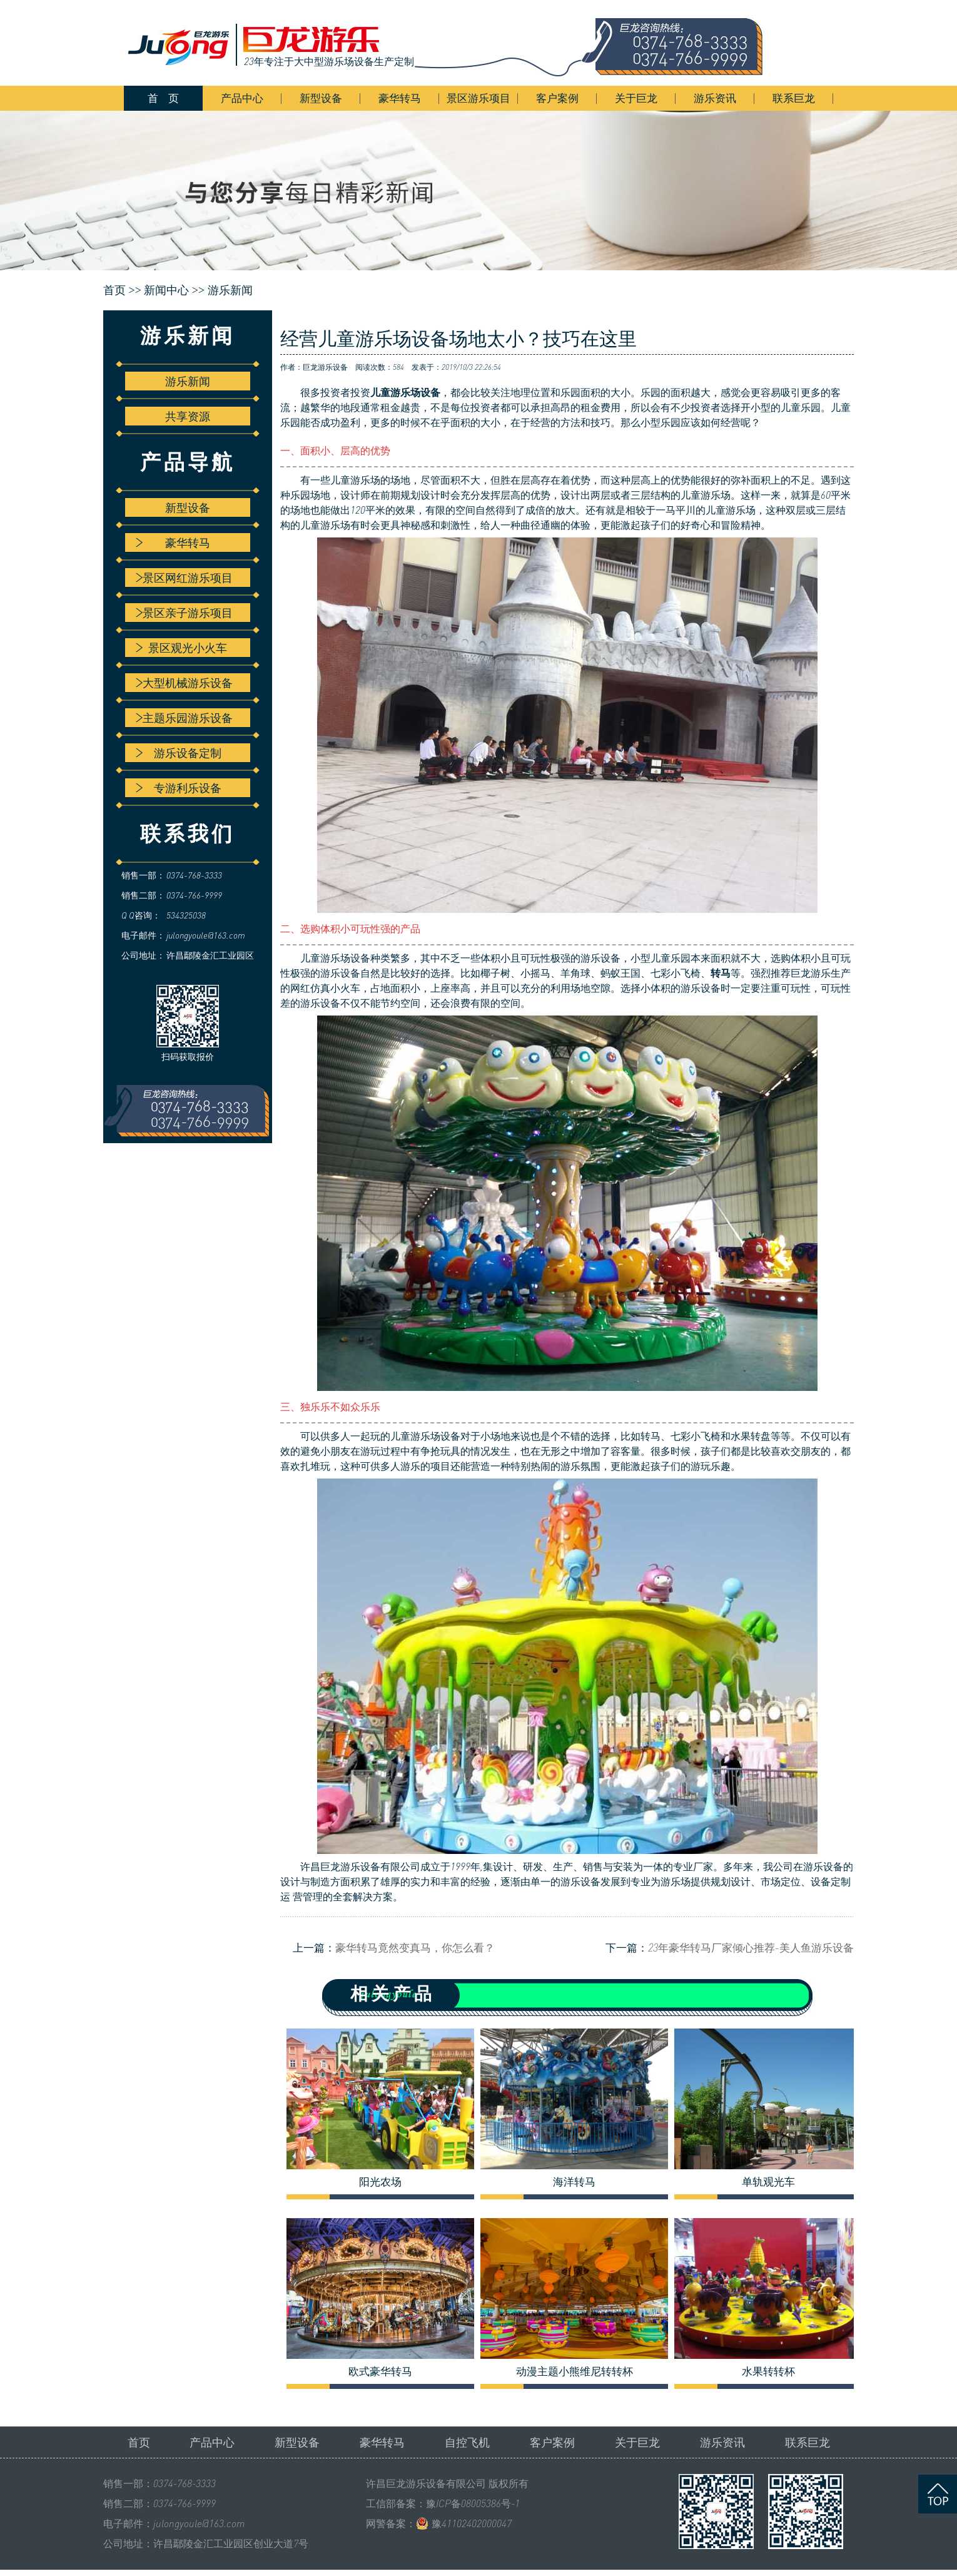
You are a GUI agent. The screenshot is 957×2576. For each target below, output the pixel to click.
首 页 (163, 97)
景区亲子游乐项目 (184, 612)
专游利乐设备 (178, 788)
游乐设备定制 (178, 753)
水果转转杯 (768, 2371)
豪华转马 (399, 97)
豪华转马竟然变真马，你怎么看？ (415, 1947)
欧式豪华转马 (380, 2371)
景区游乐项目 (478, 97)
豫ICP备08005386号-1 (473, 2503)
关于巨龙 (636, 97)
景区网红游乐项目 (184, 577)
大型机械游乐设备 (184, 683)
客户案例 (557, 97)
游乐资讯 (715, 97)
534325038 (186, 915)
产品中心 (242, 97)
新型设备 (321, 97)
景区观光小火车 (181, 647)
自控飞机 (467, 2442)
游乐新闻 (230, 290)
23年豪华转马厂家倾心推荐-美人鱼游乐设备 (751, 1947)
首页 (139, 2442)
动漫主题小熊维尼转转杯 (574, 2371)
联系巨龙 (793, 97)
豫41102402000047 (472, 2523)
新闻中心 (166, 290)
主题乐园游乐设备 (184, 718)
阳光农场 (380, 2182)
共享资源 (187, 416)
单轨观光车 (768, 2182)
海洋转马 (574, 2182)
